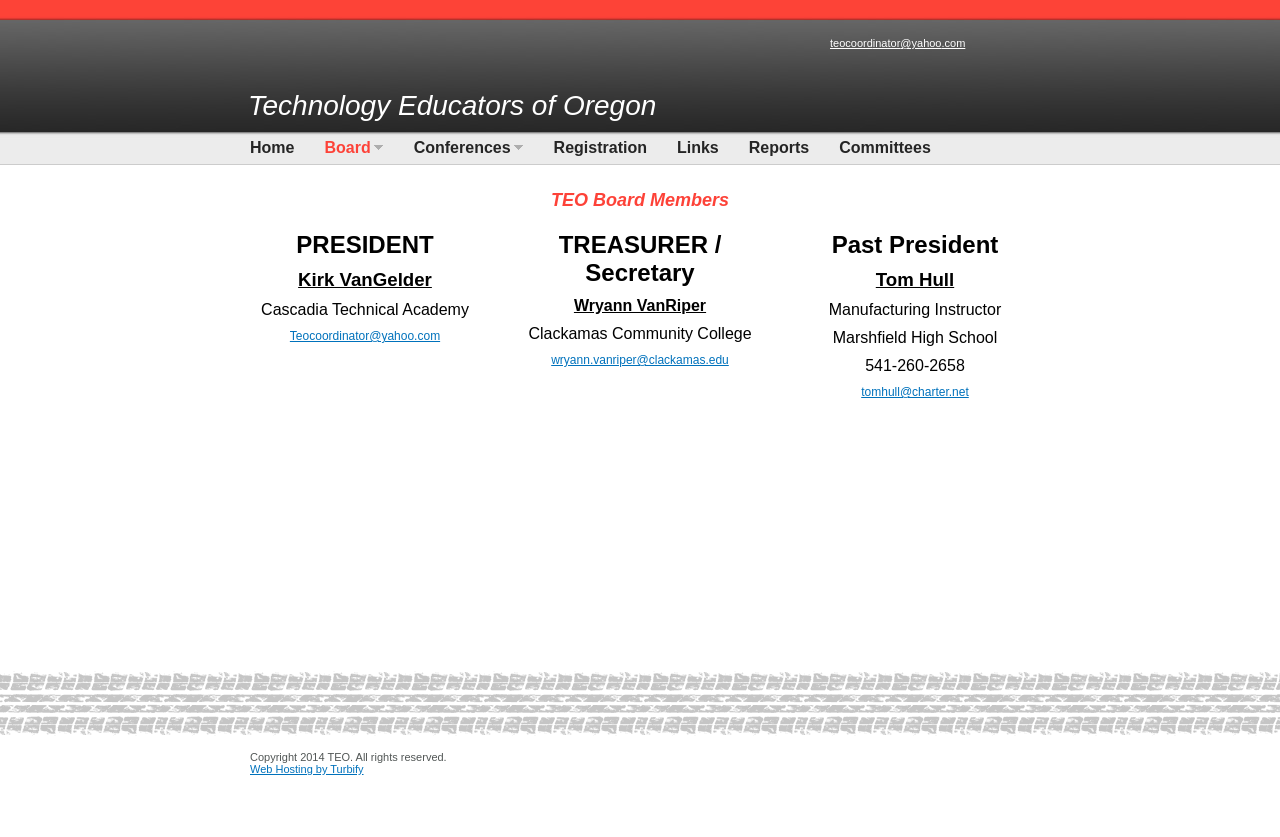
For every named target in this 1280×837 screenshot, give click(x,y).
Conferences (462, 147)
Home (272, 147)
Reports (779, 147)
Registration (600, 147)
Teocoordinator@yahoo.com (365, 336)
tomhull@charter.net (915, 392)
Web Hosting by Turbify (307, 769)
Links (698, 147)
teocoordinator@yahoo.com (897, 43)
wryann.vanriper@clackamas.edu (640, 360)
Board (347, 147)
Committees (885, 147)
